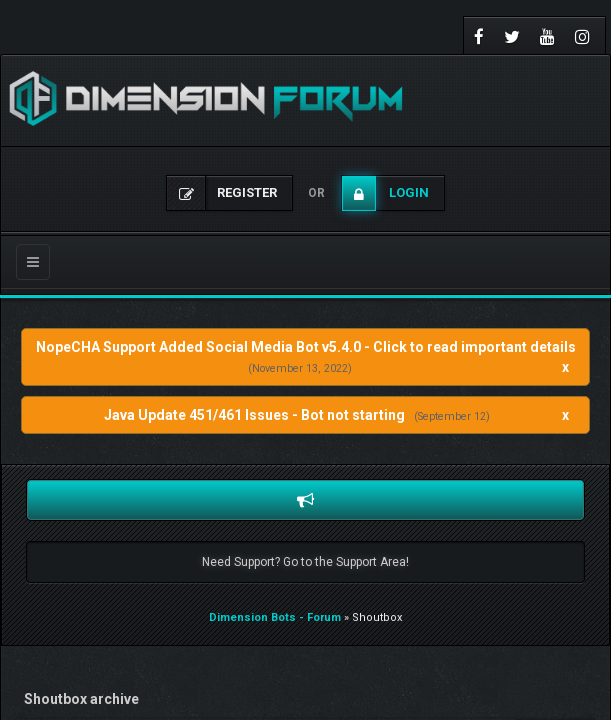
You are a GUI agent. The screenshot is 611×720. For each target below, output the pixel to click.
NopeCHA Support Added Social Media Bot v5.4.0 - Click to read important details (306, 347)
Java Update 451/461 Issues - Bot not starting (254, 415)
